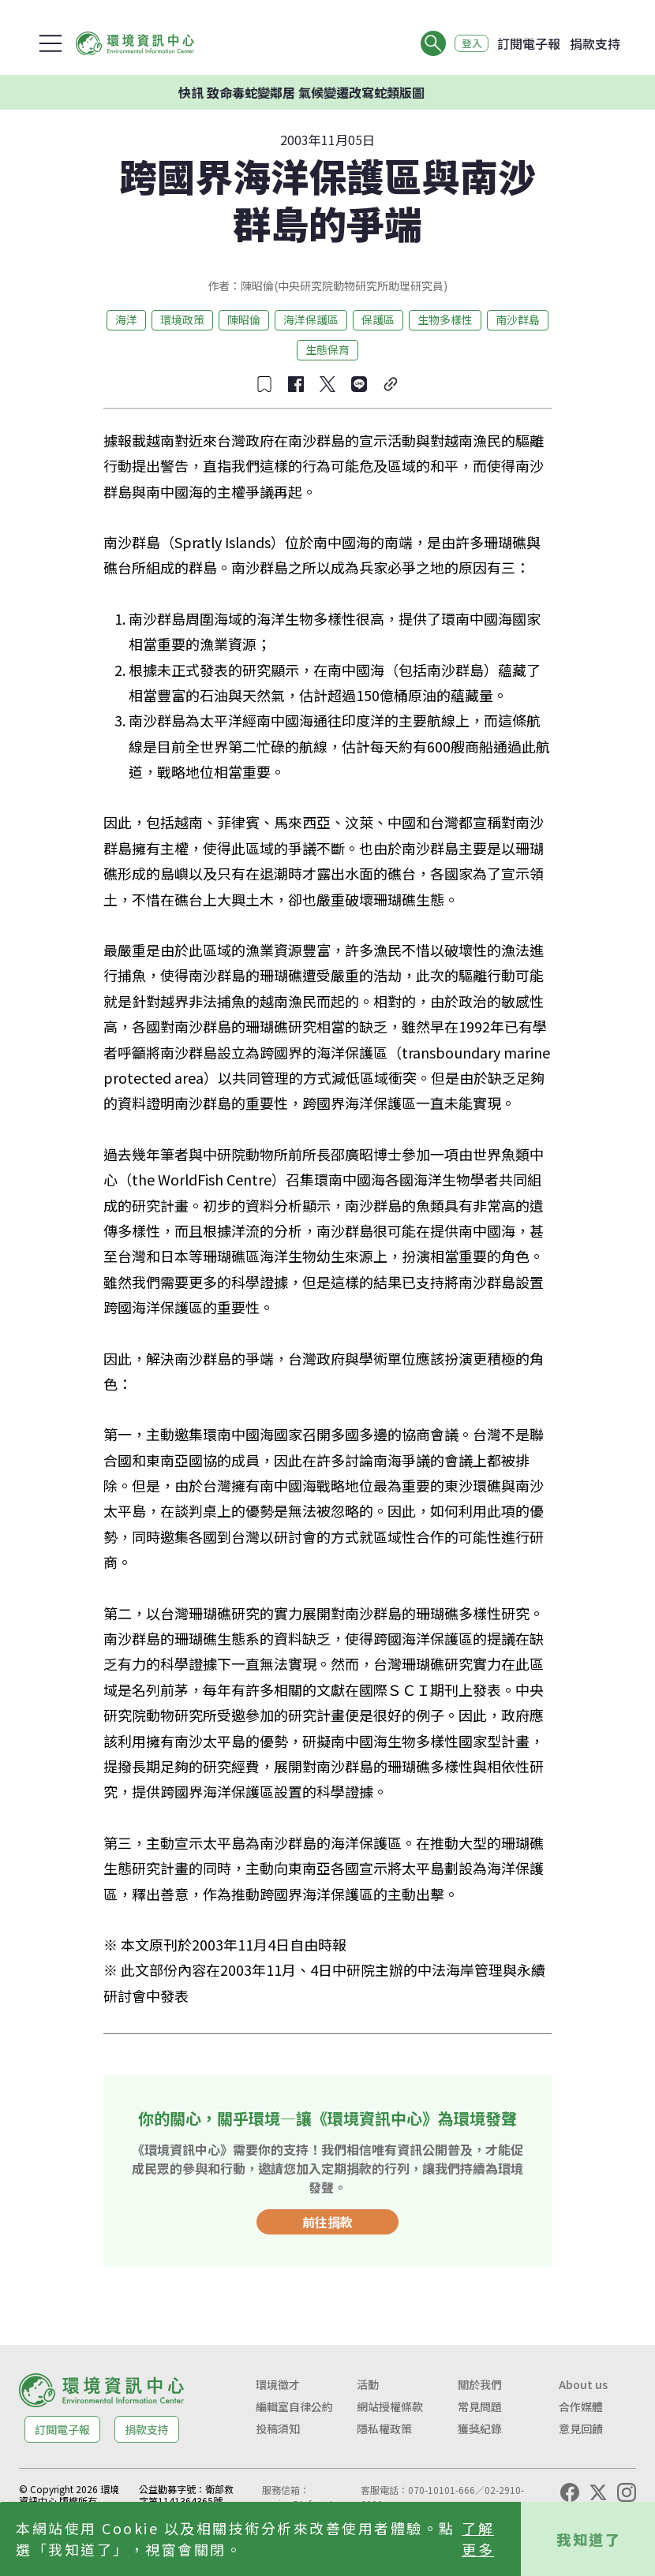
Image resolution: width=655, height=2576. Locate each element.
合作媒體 (581, 2406)
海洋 (126, 319)
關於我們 (480, 2384)
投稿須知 (278, 2428)
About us (583, 2384)
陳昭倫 (243, 319)
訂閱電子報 (528, 43)
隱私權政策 (384, 2428)
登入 (467, 43)
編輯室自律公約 (294, 2406)
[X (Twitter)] (598, 2492)
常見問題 (480, 2406)
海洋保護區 (311, 319)
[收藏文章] (264, 384)
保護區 (378, 319)
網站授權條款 (390, 2406)
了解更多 (478, 2538)
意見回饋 (581, 2428)
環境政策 (182, 319)
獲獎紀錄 (480, 2428)
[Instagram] (626, 2492)
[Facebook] (569, 2492)
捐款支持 (595, 43)
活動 (368, 2384)
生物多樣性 (445, 319)
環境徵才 (278, 2384)
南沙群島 (518, 319)
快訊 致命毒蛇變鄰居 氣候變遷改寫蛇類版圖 (311, 92)
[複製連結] (391, 384)
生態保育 (327, 349)
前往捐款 (327, 2221)
